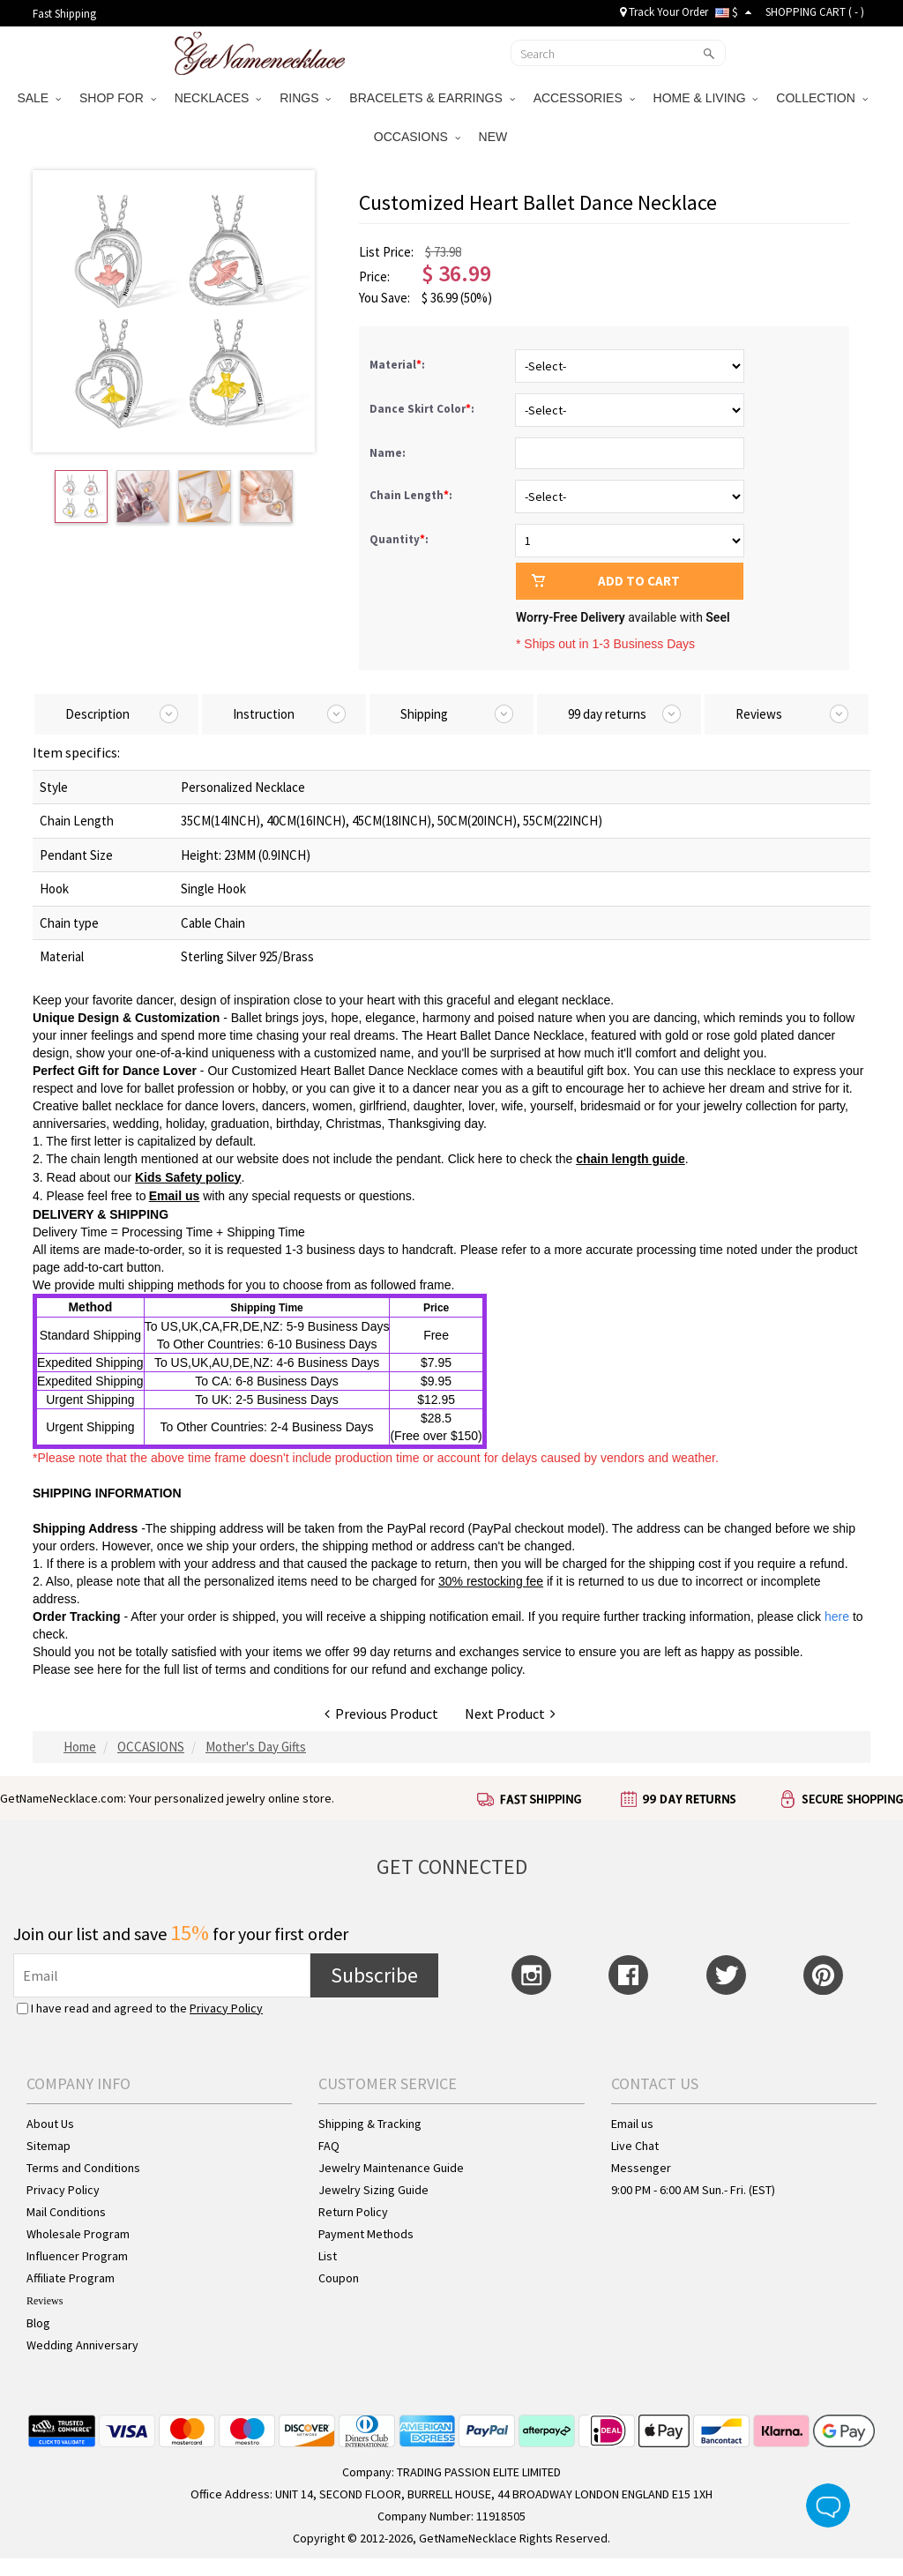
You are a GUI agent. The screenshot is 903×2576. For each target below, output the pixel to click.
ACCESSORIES (584, 98)
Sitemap (48, 2146)
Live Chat (635, 2146)
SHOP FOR (117, 98)
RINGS (305, 98)
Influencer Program (77, 2256)
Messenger (641, 2168)
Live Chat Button (828, 2505)
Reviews (44, 2301)
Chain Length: (412, 495)
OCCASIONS (417, 137)
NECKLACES (218, 98)
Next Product (510, 1713)
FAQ (329, 2146)
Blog (38, 2323)
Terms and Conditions (83, 2168)
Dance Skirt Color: (423, 408)
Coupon (338, 2278)
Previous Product (381, 1713)
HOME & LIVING (705, 98)
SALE (39, 98)
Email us (632, 2124)
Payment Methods (366, 2234)
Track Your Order (664, 11)
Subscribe (374, 1975)
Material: (398, 364)
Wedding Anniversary (82, 2345)
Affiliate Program (70, 2278)
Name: (388, 452)
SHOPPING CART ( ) (814, 11)
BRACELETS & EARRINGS (431, 98)
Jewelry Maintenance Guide (391, 2168)
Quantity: (399, 539)
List (327, 2256)
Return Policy (353, 2212)
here (109, 1669)
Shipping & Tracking (370, 2124)
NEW (495, 137)
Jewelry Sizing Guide (373, 2190)
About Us (50, 2124)
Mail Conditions (66, 2212)
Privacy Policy (226, 2008)
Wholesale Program (78, 2234)
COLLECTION (821, 98)
